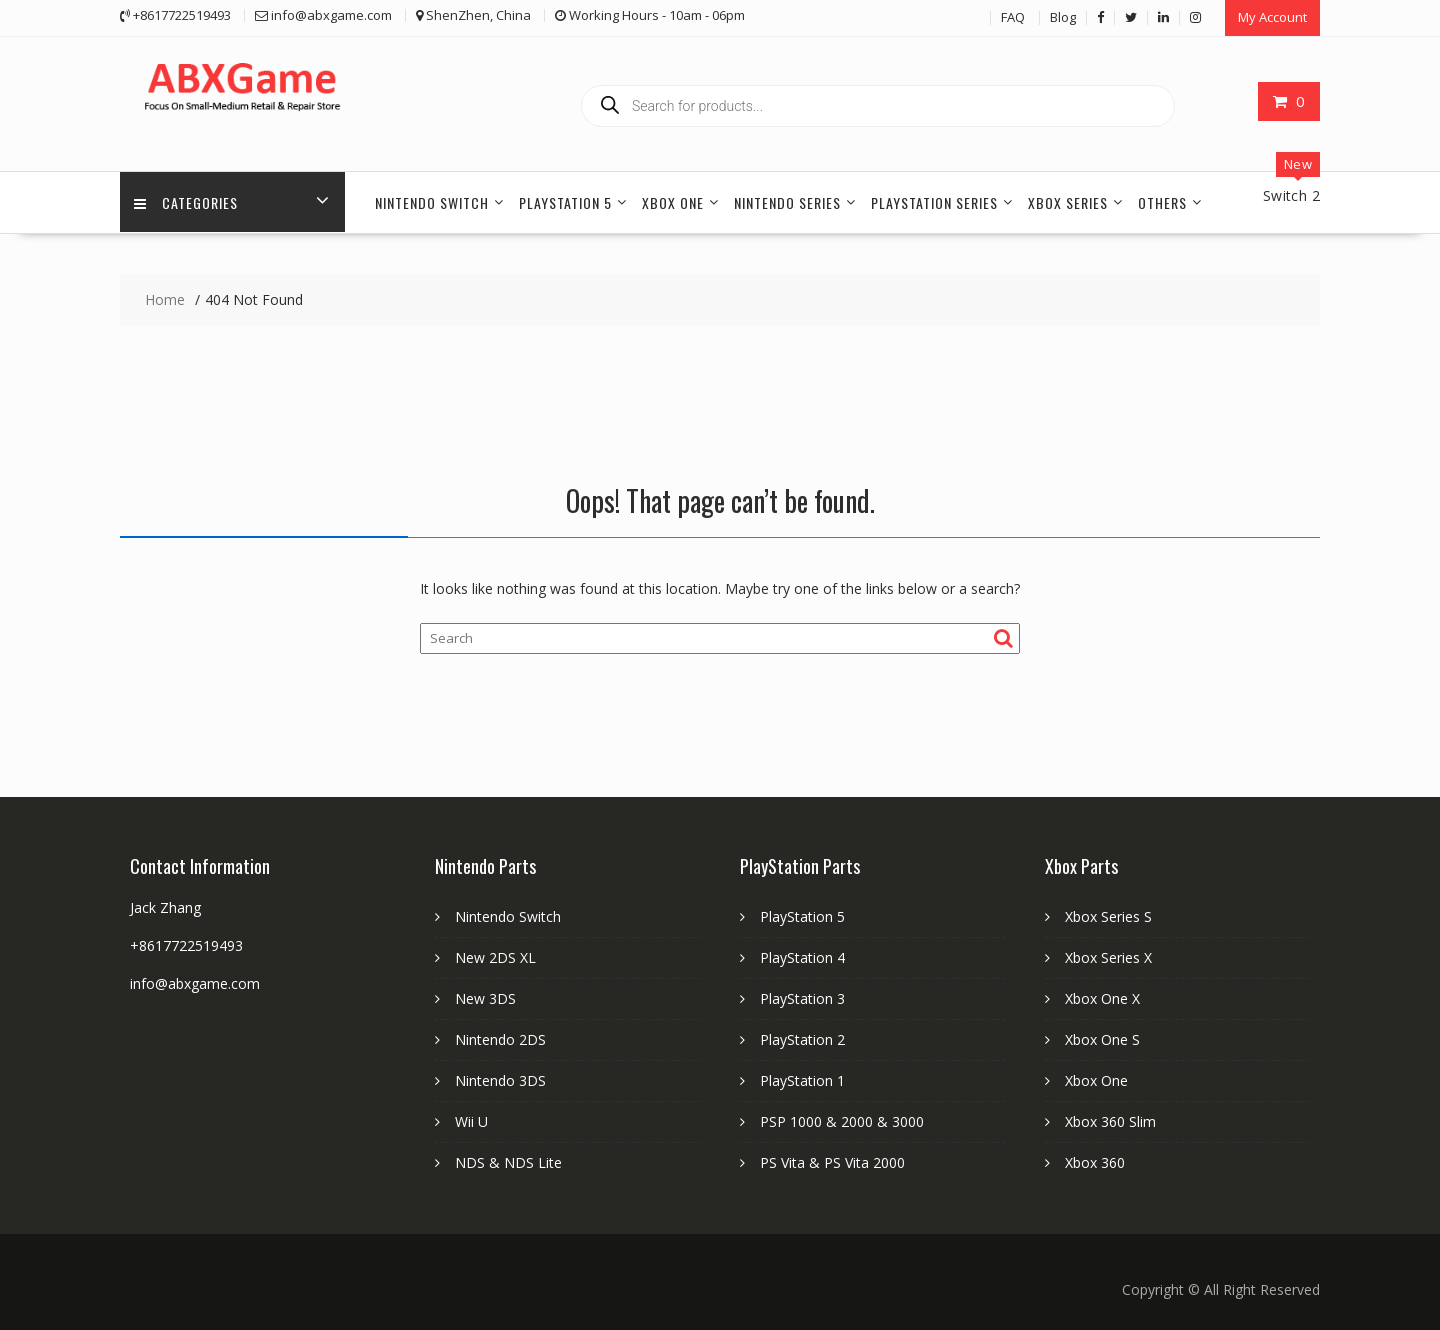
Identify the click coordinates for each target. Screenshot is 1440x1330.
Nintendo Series (787, 201)
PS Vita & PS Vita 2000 (832, 1161)
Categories (187, 201)
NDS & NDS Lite (508, 1161)
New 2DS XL (495, 956)
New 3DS (485, 997)
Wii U (471, 1120)
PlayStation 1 (802, 1079)
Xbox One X (1102, 997)
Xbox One (673, 201)
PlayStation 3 (802, 997)
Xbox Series (1068, 201)
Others (1162, 201)
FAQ (1013, 17)
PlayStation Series (934, 201)
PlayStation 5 (565, 201)
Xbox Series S (1108, 915)
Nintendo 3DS (500, 1079)
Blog (1063, 17)
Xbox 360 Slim (1110, 1120)
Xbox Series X (1108, 956)
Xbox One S (1102, 1038)
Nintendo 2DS (500, 1038)
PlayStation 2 (802, 1038)
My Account (1272, 17)
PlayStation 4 (802, 956)
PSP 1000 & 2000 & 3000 (842, 1120)
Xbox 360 (1095, 1161)
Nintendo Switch (432, 201)
